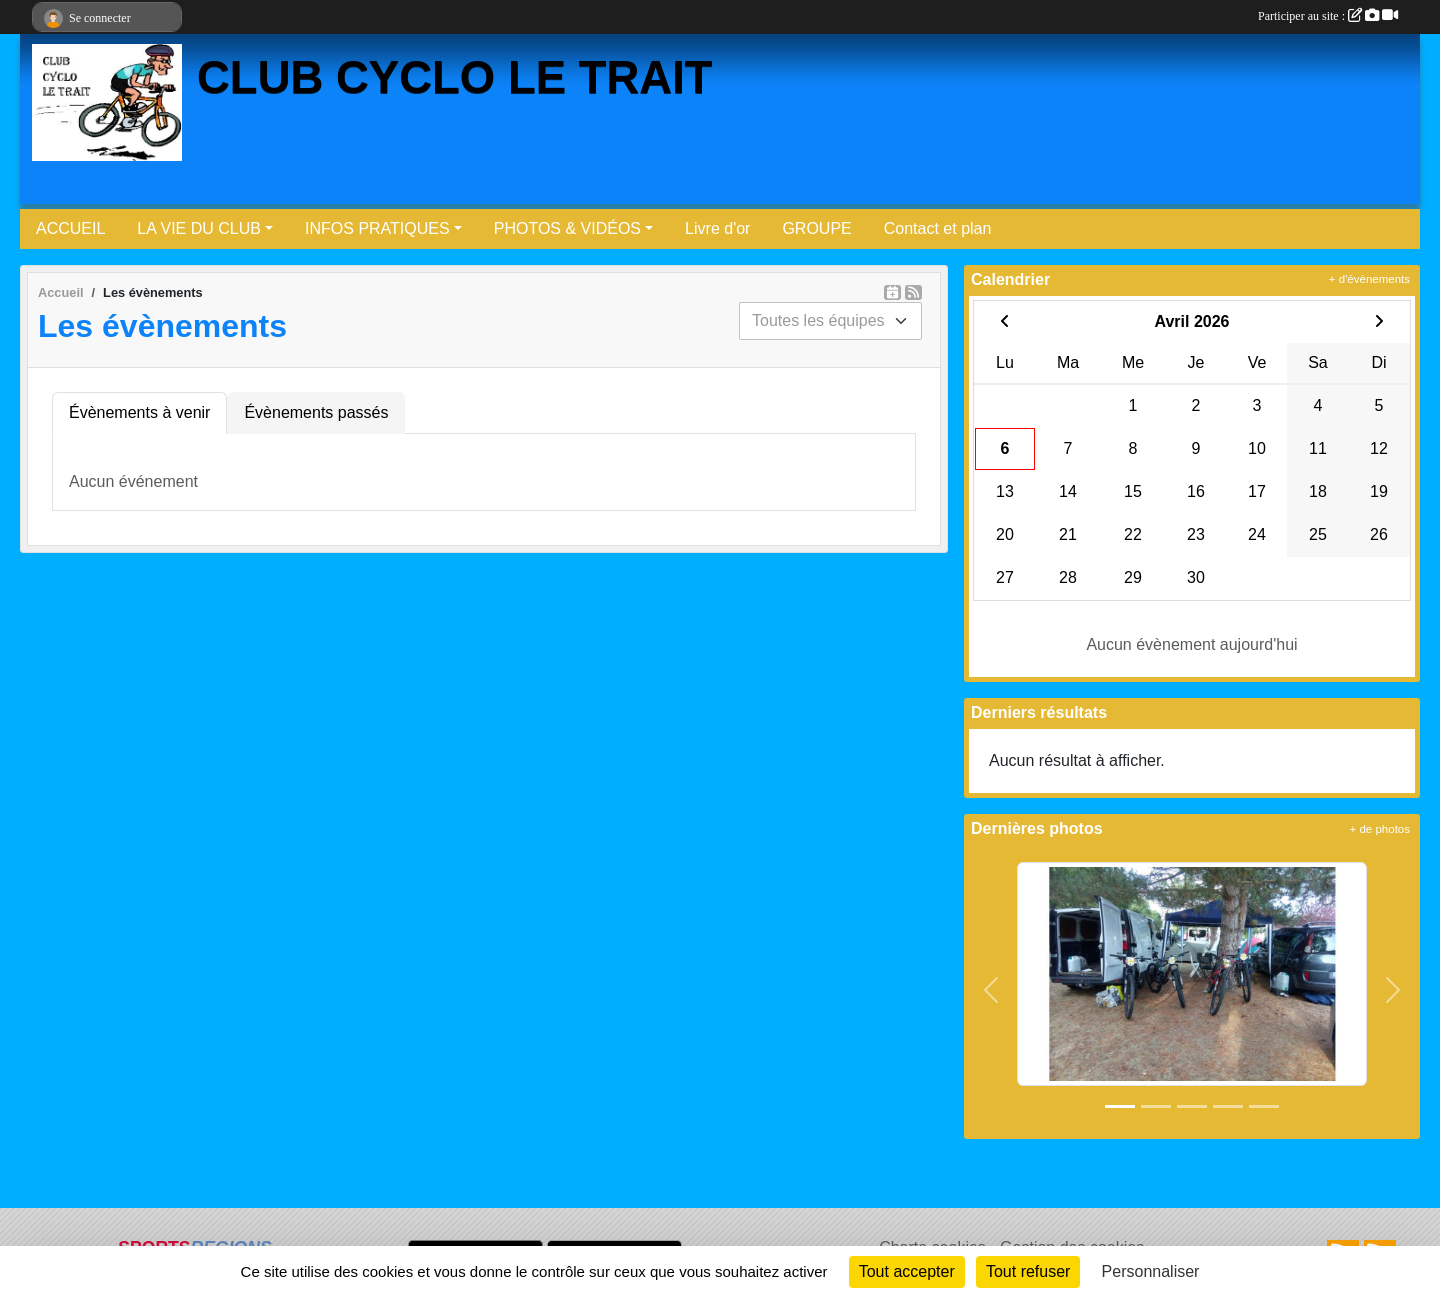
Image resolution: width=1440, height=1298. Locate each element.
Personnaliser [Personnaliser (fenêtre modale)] (1151, 1271)
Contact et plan (938, 228)
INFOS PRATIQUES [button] (377, 228)
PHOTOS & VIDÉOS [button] (567, 228)
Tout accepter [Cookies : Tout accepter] (907, 1271)
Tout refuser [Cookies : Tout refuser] (1028, 1271)
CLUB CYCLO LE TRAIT (455, 77)
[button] (991, 990)
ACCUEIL (70, 228)
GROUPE (816, 228)
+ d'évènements (1369, 279)
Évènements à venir (139, 412)
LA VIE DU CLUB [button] (199, 228)
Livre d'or (717, 228)
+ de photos (1380, 829)
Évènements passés (316, 412)
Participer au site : (1328, 16)
